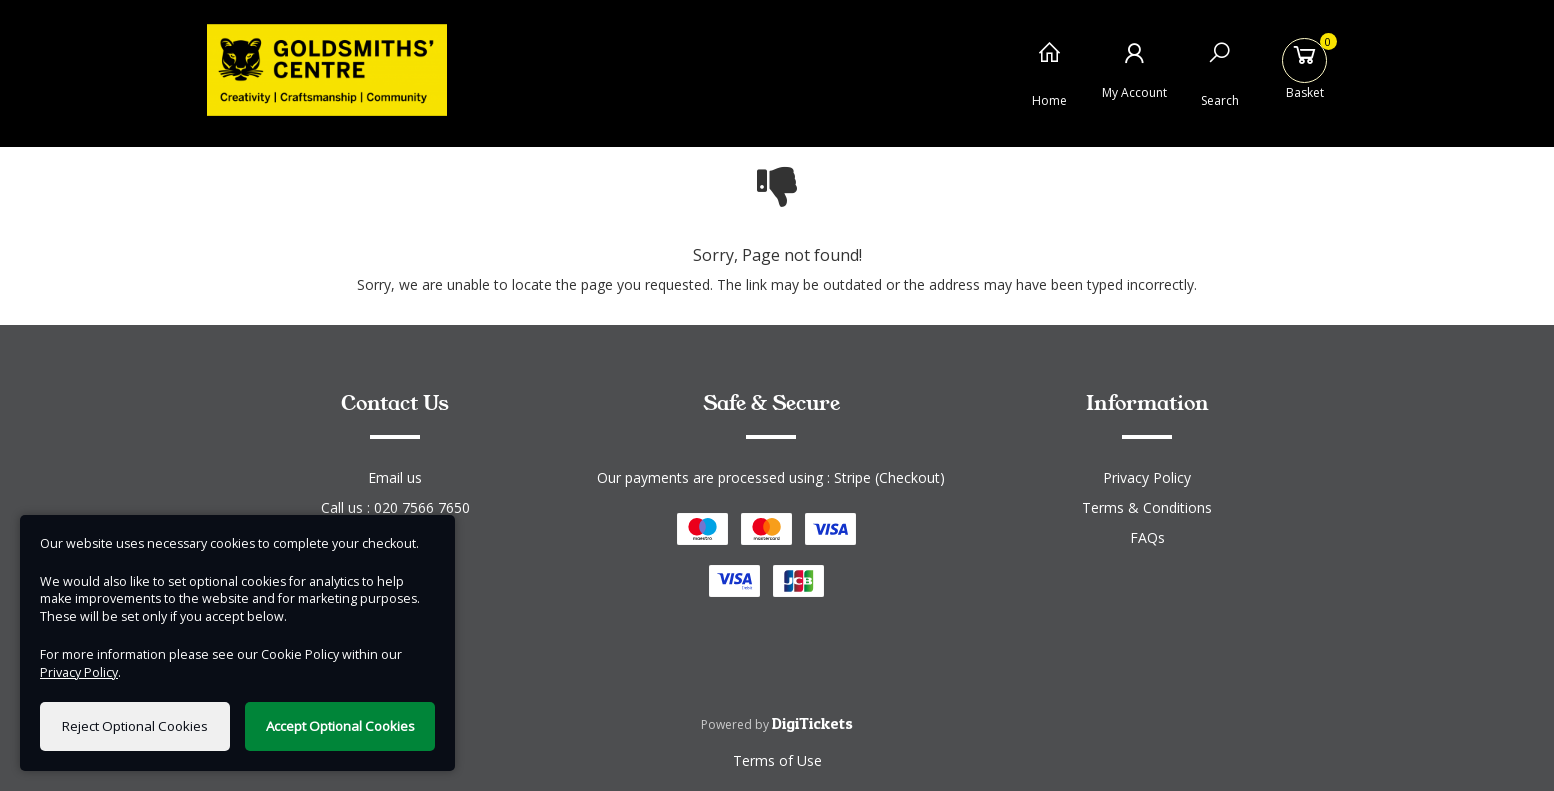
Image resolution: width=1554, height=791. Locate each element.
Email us (395, 477)
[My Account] (1134, 68)
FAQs (1147, 537)
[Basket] (1304, 68)
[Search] (1219, 68)
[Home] (1049, 68)
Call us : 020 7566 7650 (395, 507)
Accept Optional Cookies (340, 726)
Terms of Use (777, 760)
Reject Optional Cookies (135, 726)
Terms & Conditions (1147, 507)
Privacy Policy (1147, 477)
